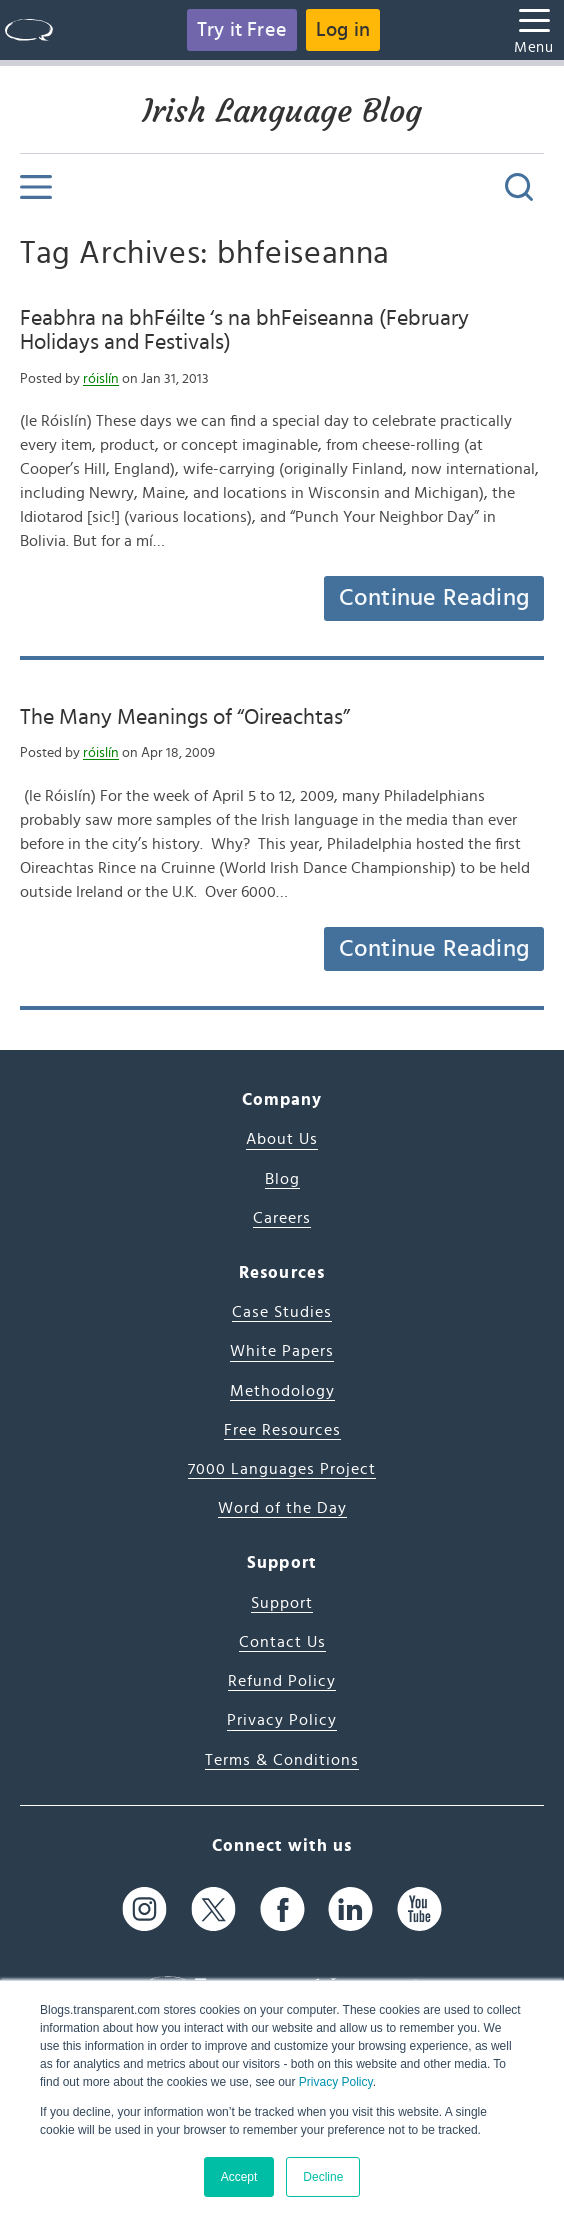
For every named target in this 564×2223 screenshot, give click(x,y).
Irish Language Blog (282, 111)
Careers (282, 1218)
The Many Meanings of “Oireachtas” (185, 717)
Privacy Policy (336, 2082)
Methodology (282, 1391)
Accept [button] (239, 2177)
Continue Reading (434, 598)
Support (282, 1603)
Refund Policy (282, 1681)
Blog (282, 1179)
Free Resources (282, 1430)
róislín (101, 379)
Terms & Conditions (282, 1760)
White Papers (282, 1351)
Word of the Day (282, 1508)
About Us (282, 1139)
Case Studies (282, 1312)
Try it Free (242, 30)
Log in (343, 30)
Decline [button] (323, 2177)
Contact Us (282, 1642)
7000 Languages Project (282, 1469)
